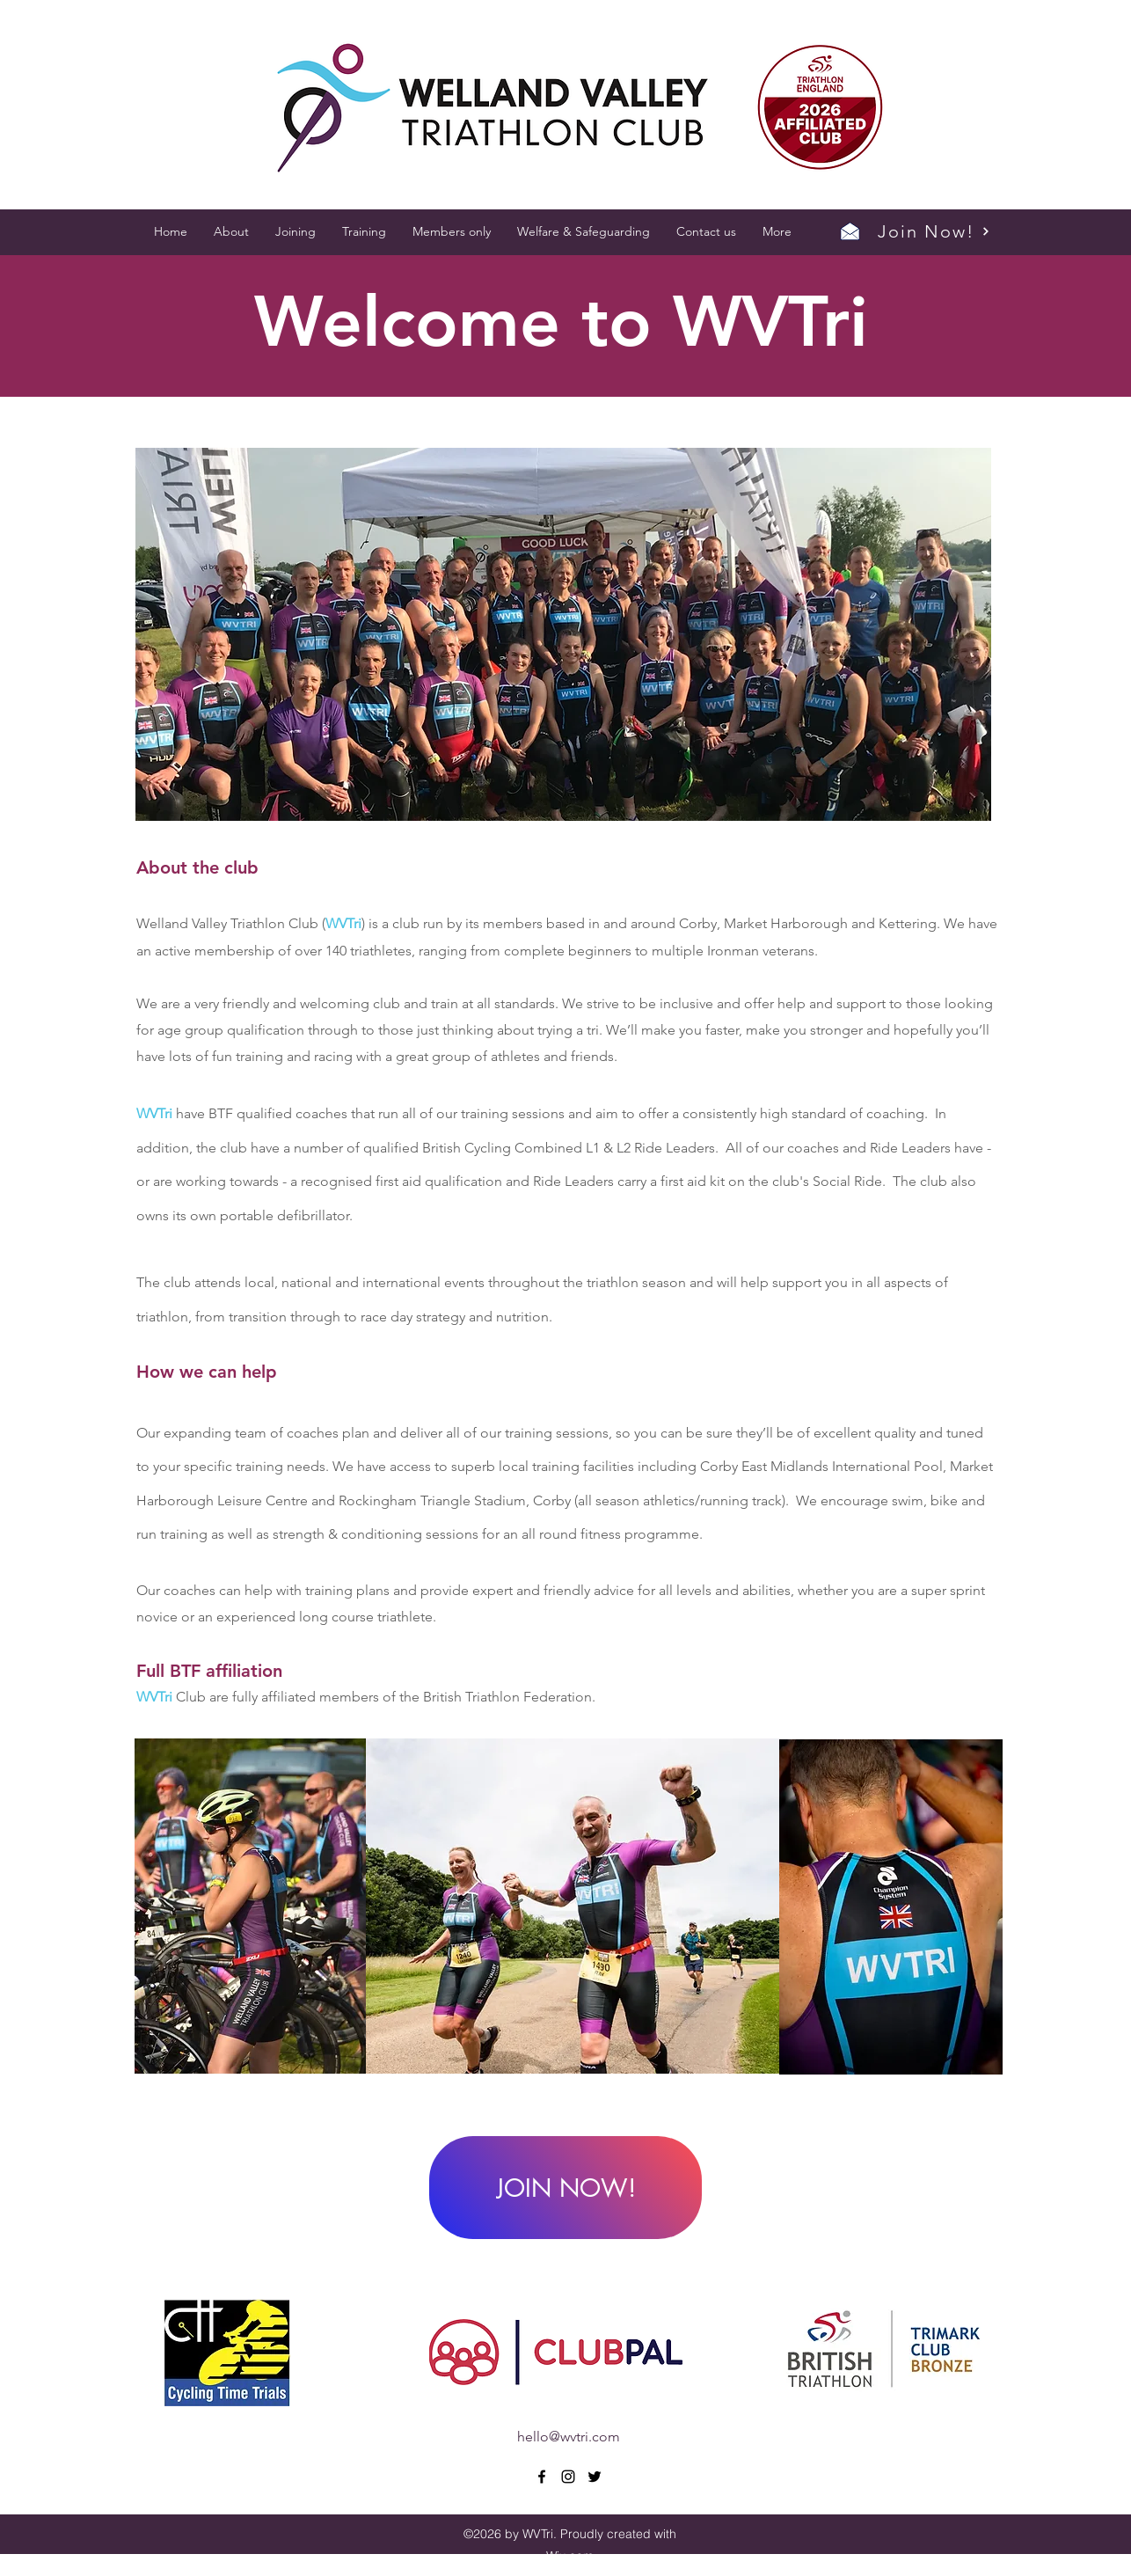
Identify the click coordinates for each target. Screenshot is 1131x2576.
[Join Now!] (934, 231)
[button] (231, 231)
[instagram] (568, 2476)
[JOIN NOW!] (565, 2187)
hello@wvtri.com (568, 2436)
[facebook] (542, 2476)
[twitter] (594, 2476)
